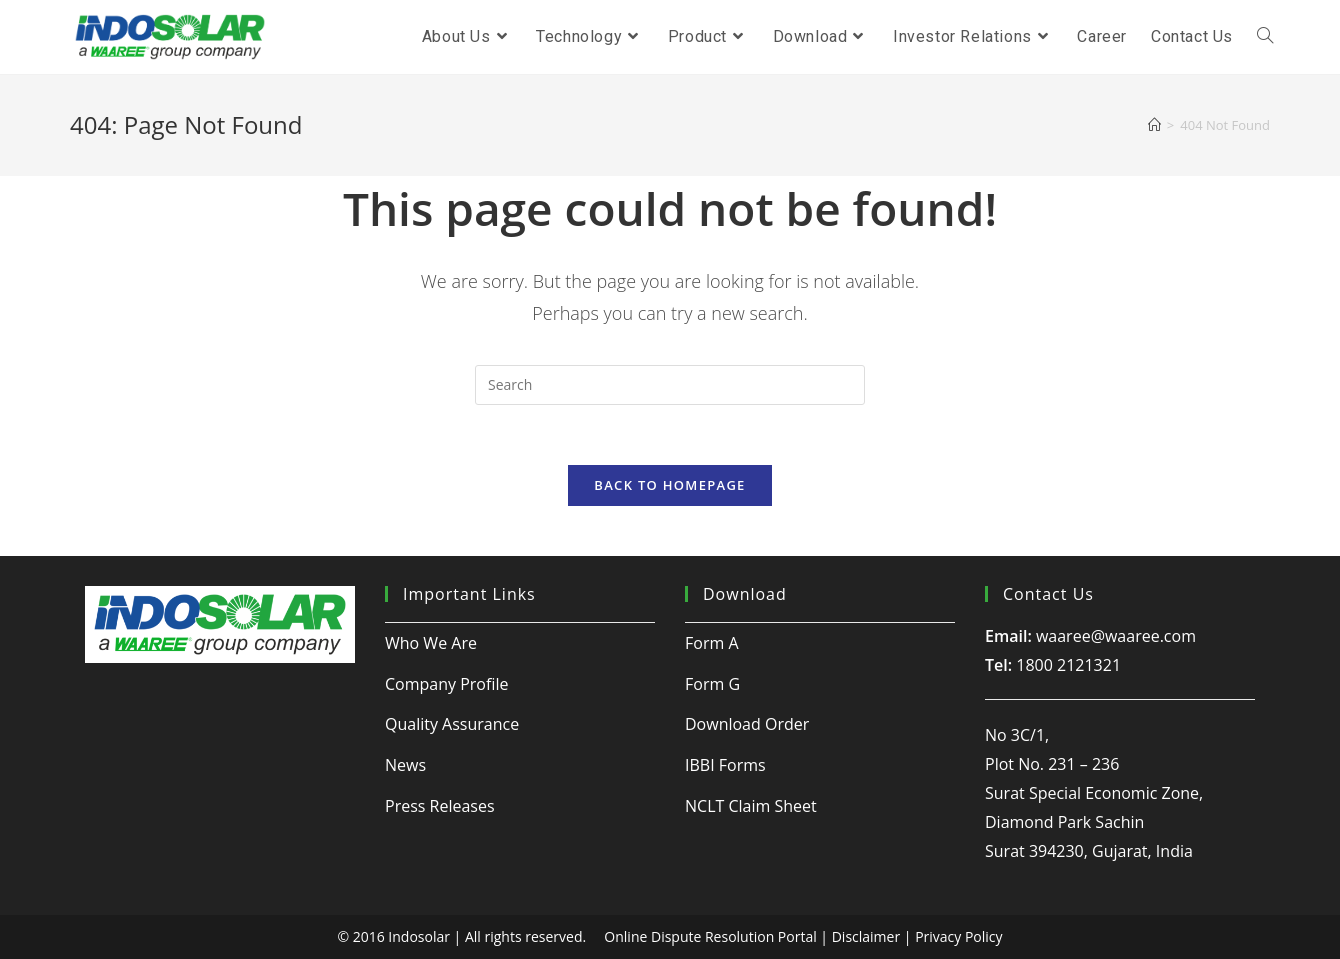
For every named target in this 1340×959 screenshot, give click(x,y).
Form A (712, 643)
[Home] (1154, 125)
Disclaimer (866, 936)
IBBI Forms (725, 765)
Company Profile (446, 684)
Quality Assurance (452, 724)
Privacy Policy (958, 936)
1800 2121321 (1068, 665)
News (405, 765)
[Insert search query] (670, 385)
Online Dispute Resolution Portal (710, 936)
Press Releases (440, 806)
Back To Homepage (669, 485)
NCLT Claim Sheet (751, 806)
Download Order (747, 724)
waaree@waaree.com (1116, 636)
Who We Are (431, 643)
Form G (712, 684)
